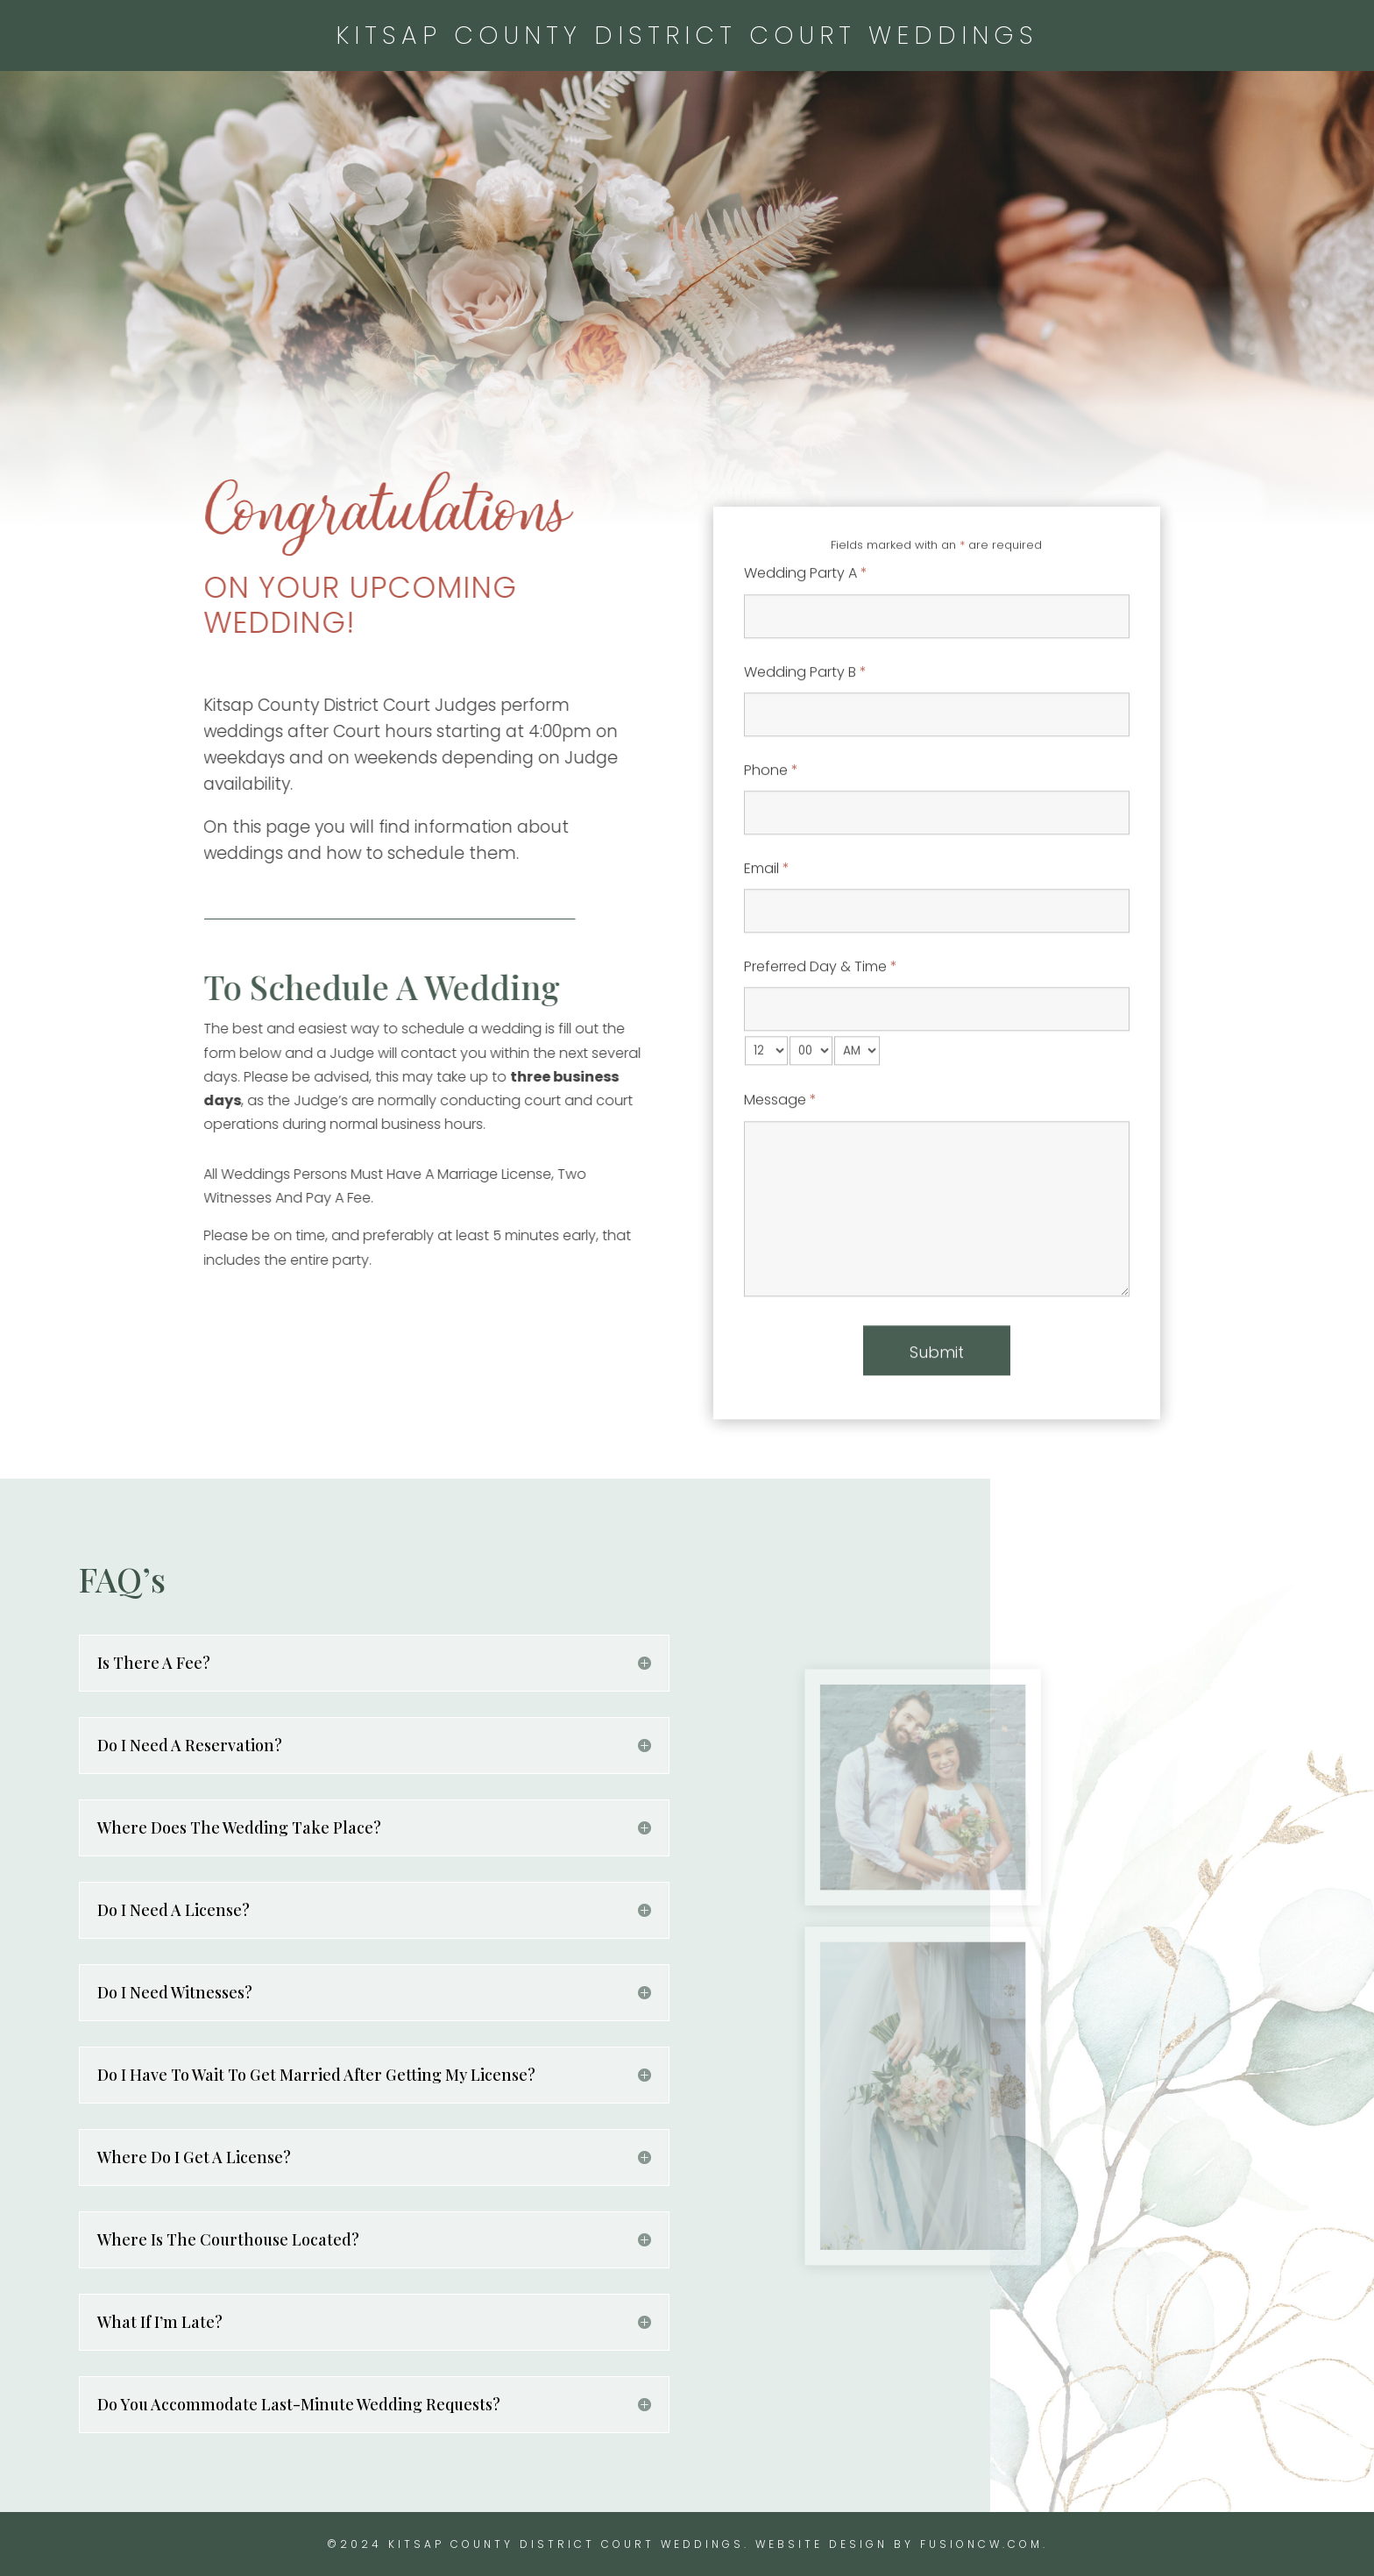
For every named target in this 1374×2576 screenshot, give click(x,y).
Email (767, 941)
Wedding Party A (806, 646)
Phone (771, 843)
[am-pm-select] (857, 1124)
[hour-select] (766, 1124)
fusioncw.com (981, 2544)
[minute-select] (811, 1124)
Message (780, 1173)
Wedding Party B (805, 744)
